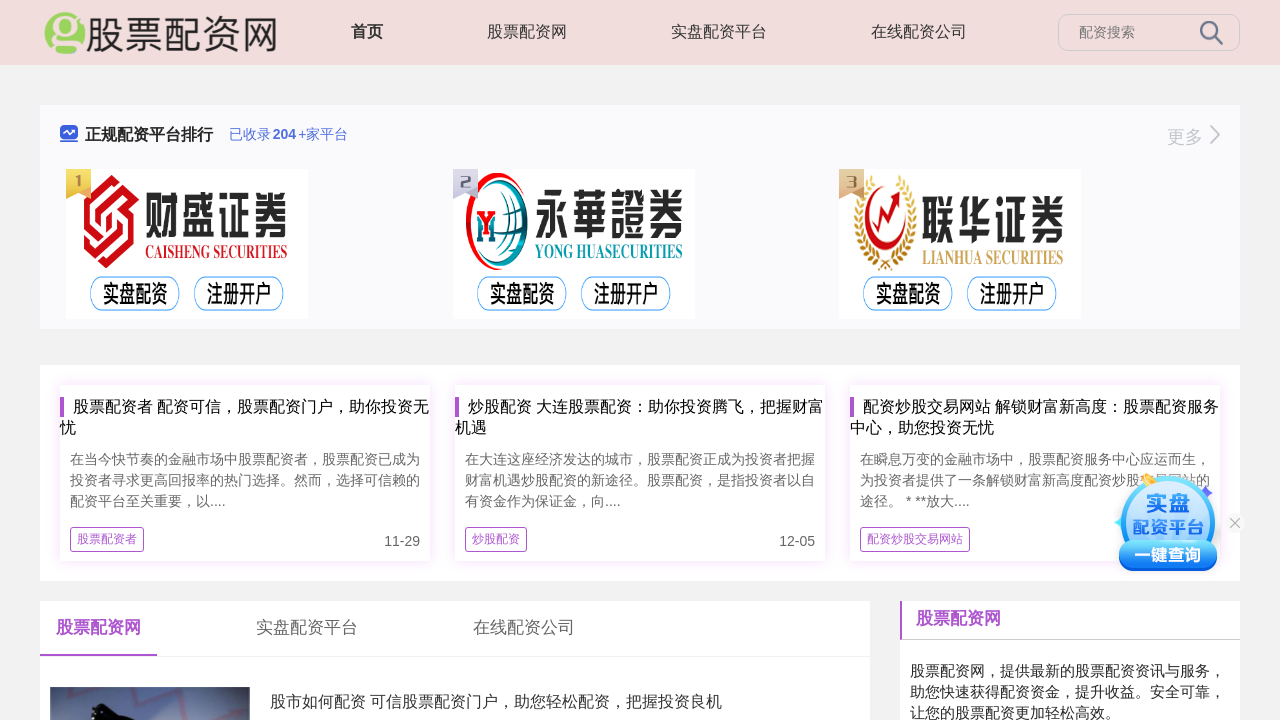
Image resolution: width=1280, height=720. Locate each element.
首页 (367, 31)
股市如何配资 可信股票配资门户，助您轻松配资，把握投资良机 (496, 701)
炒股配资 (496, 539)
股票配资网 (527, 31)
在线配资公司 (919, 31)
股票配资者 (107, 539)
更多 (1193, 137)
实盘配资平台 (719, 31)
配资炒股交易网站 (915, 539)
